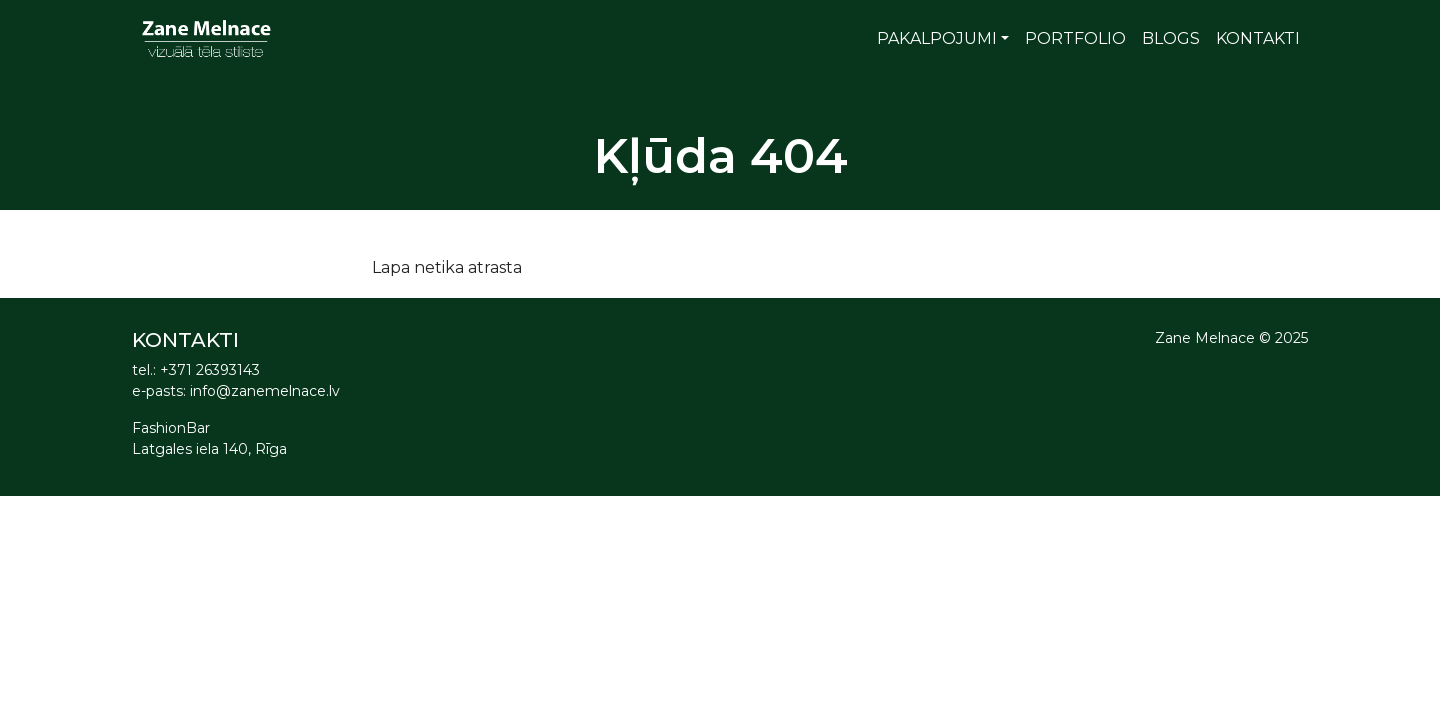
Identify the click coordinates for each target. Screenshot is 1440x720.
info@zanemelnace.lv (265, 391)
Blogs (1171, 38)
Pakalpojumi (937, 38)
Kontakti (1258, 38)
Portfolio (1075, 38)
